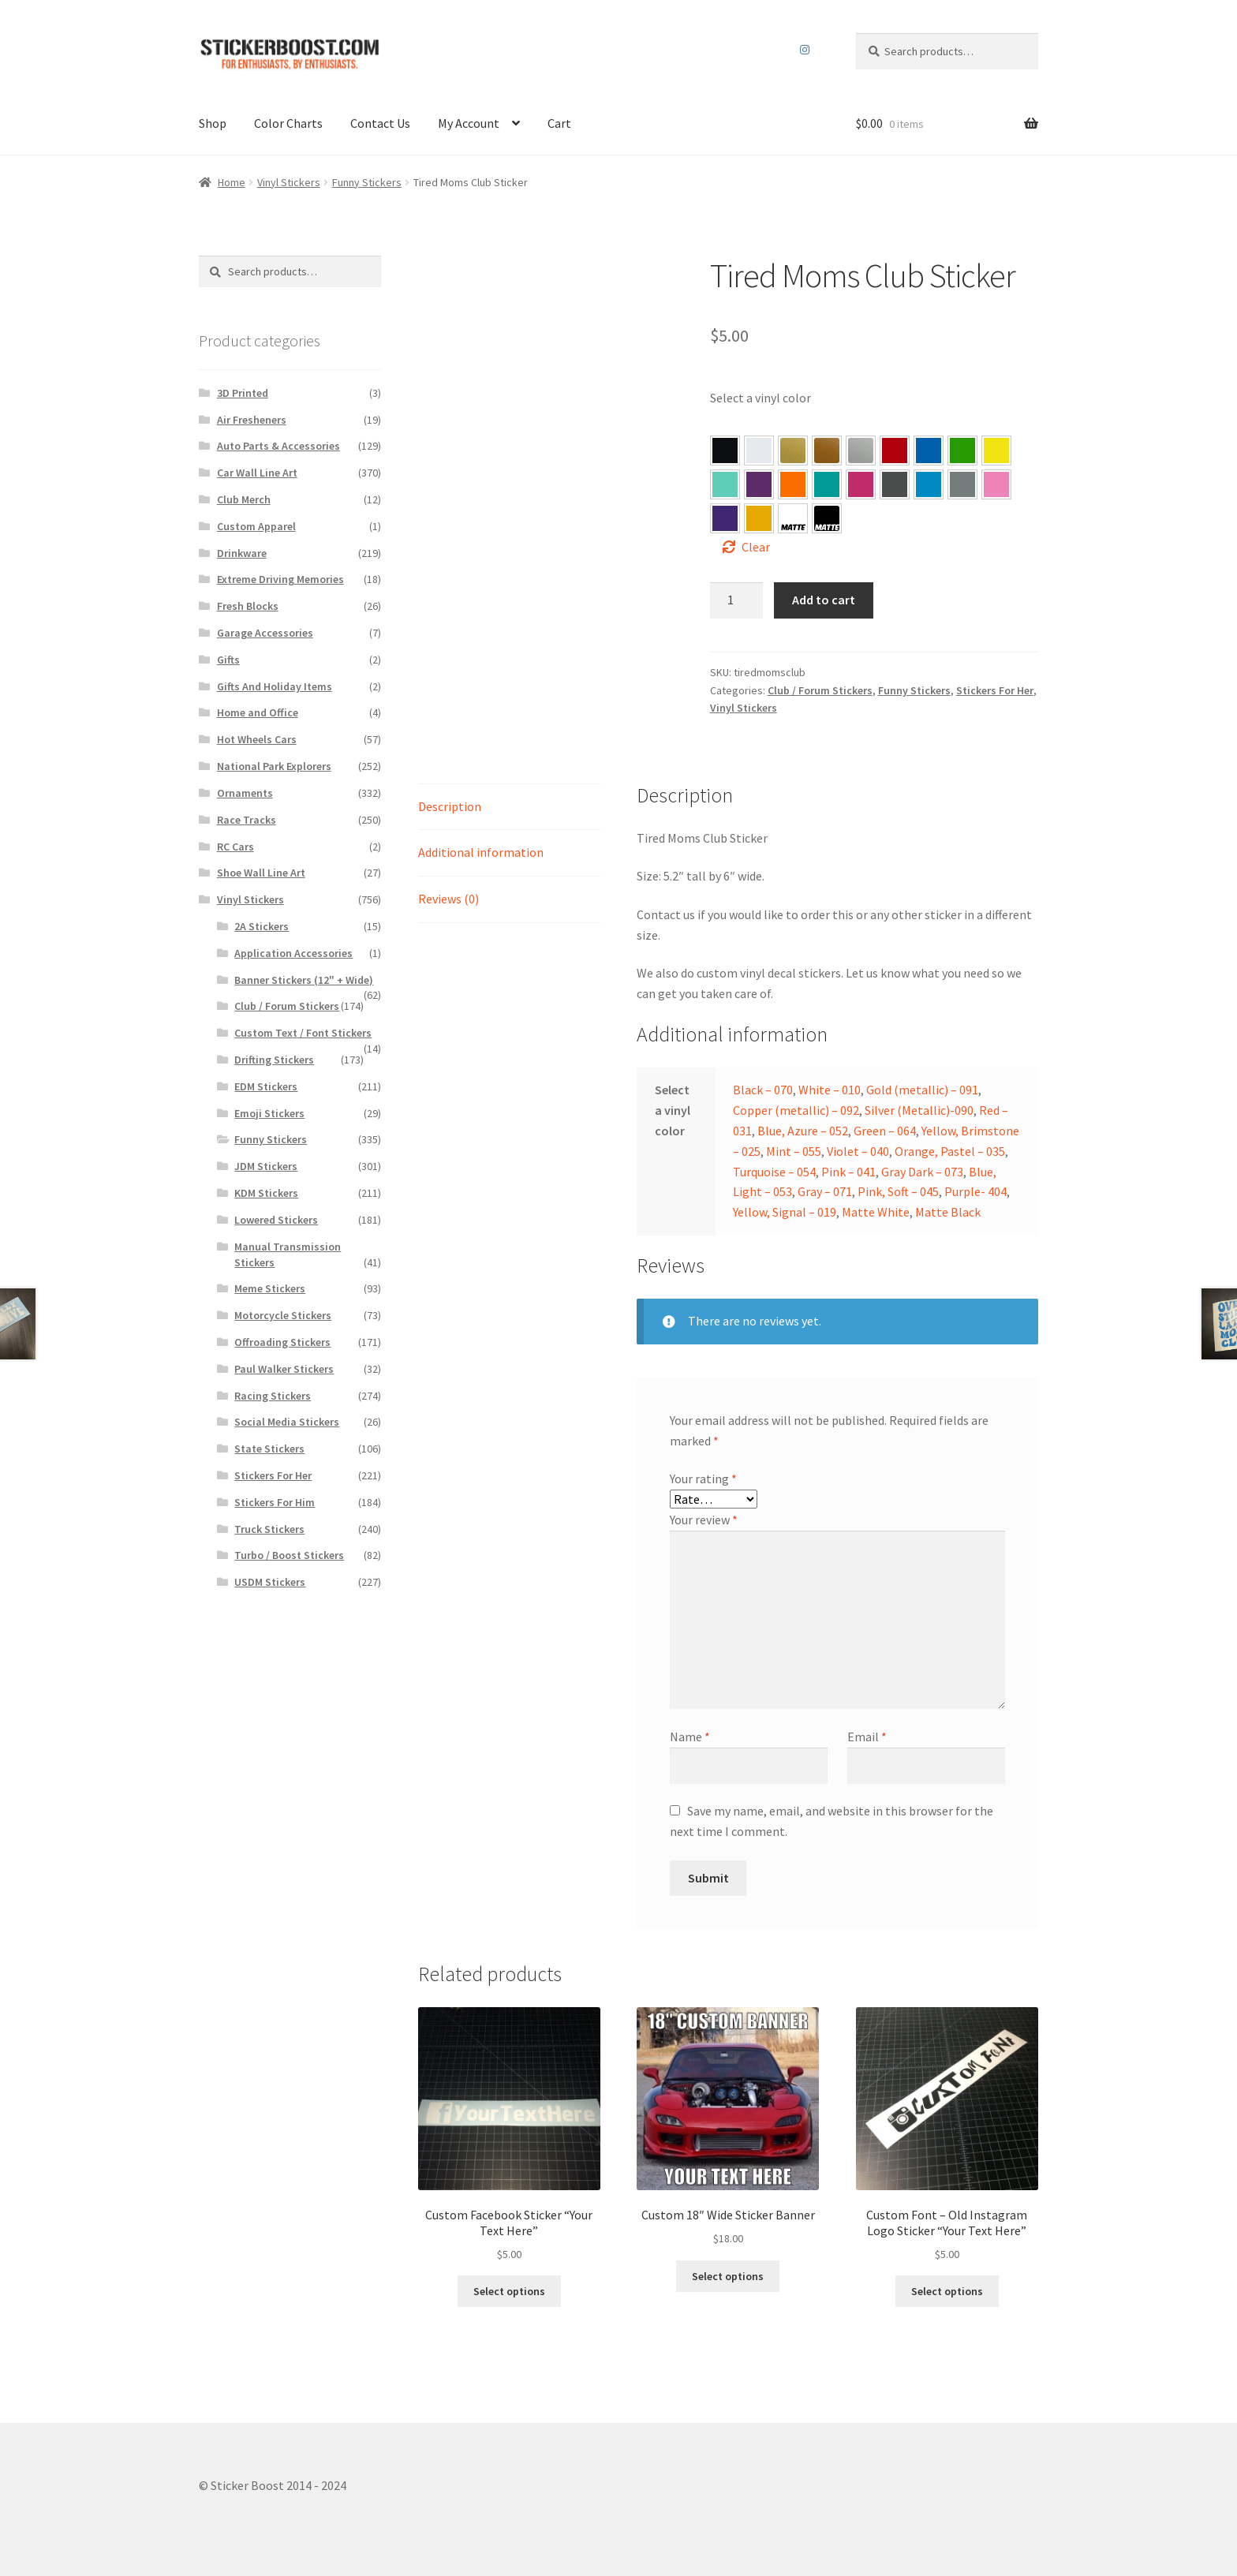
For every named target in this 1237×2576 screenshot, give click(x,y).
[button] (725, 450)
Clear (756, 547)
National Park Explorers (274, 766)
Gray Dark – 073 (894, 484)
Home (231, 182)
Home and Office (257, 712)
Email (867, 1736)
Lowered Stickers (276, 1220)
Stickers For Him (274, 1502)
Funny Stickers (367, 182)
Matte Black (948, 1212)
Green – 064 (962, 450)
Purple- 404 (725, 518)
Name (690, 1736)
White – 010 (829, 1089)
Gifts (228, 659)
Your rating (703, 1478)
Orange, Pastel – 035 (792, 484)
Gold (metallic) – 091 (922, 1089)
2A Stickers (261, 926)
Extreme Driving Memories (280, 579)
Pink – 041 (860, 484)
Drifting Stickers (274, 1059)
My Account (468, 123)
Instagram (805, 49)
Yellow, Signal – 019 (759, 518)
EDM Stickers (265, 1086)
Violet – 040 (759, 484)
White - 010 (759, 450)
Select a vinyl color (760, 398)
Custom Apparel (256, 526)
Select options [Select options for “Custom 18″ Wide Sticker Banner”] (728, 2276)
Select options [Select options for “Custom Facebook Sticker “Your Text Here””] (509, 2291)
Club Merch (244, 499)
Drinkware (242, 553)
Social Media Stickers (286, 1422)
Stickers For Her (994, 690)
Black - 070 (725, 450)
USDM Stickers (269, 1582)
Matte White (876, 1212)
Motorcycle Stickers (282, 1315)
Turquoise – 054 (826, 484)
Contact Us (380, 123)
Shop (212, 123)
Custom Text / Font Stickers (303, 1033)
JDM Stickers (265, 1166)
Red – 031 (894, 450)
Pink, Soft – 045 (996, 484)
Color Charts (288, 123)
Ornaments (245, 793)
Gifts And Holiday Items (274, 686)
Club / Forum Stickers (820, 690)
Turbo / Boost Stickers (289, 1555)
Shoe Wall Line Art (261, 873)
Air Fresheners (251, 420)
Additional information (481, 852)
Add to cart (823, 600)
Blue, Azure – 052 (928, 450)
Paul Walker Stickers (284, 1369)
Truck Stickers (269, 1529)
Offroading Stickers (282, 1342)
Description (449, 806)
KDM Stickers (266, 1193)
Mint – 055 (725, 484)
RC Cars (235, 846)
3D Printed (242, 393)
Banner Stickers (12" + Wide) (303, 980)
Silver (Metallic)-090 (919, 1110)
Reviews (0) (448, 899)
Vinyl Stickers (288, 182)
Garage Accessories (265, 633)
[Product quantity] (737, 600)
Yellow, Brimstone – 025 (996, 450)
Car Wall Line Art (257, 472)
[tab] (509, 807)
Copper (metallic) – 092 (796, 1110)
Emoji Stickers (269, 1113)
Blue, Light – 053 (928, 484)
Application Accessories (293, 953)
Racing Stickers (272, 1396)
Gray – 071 (962, 484)
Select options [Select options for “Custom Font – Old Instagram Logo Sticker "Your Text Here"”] (947, 2291)
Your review (704, 1519)
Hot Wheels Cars (257, 739)
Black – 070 (763, 1089)
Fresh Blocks (247, 606)
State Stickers (269, 1448)
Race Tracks (246, 820)
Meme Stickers (269, 1288)
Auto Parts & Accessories (278, 446)
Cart (559, 123)
